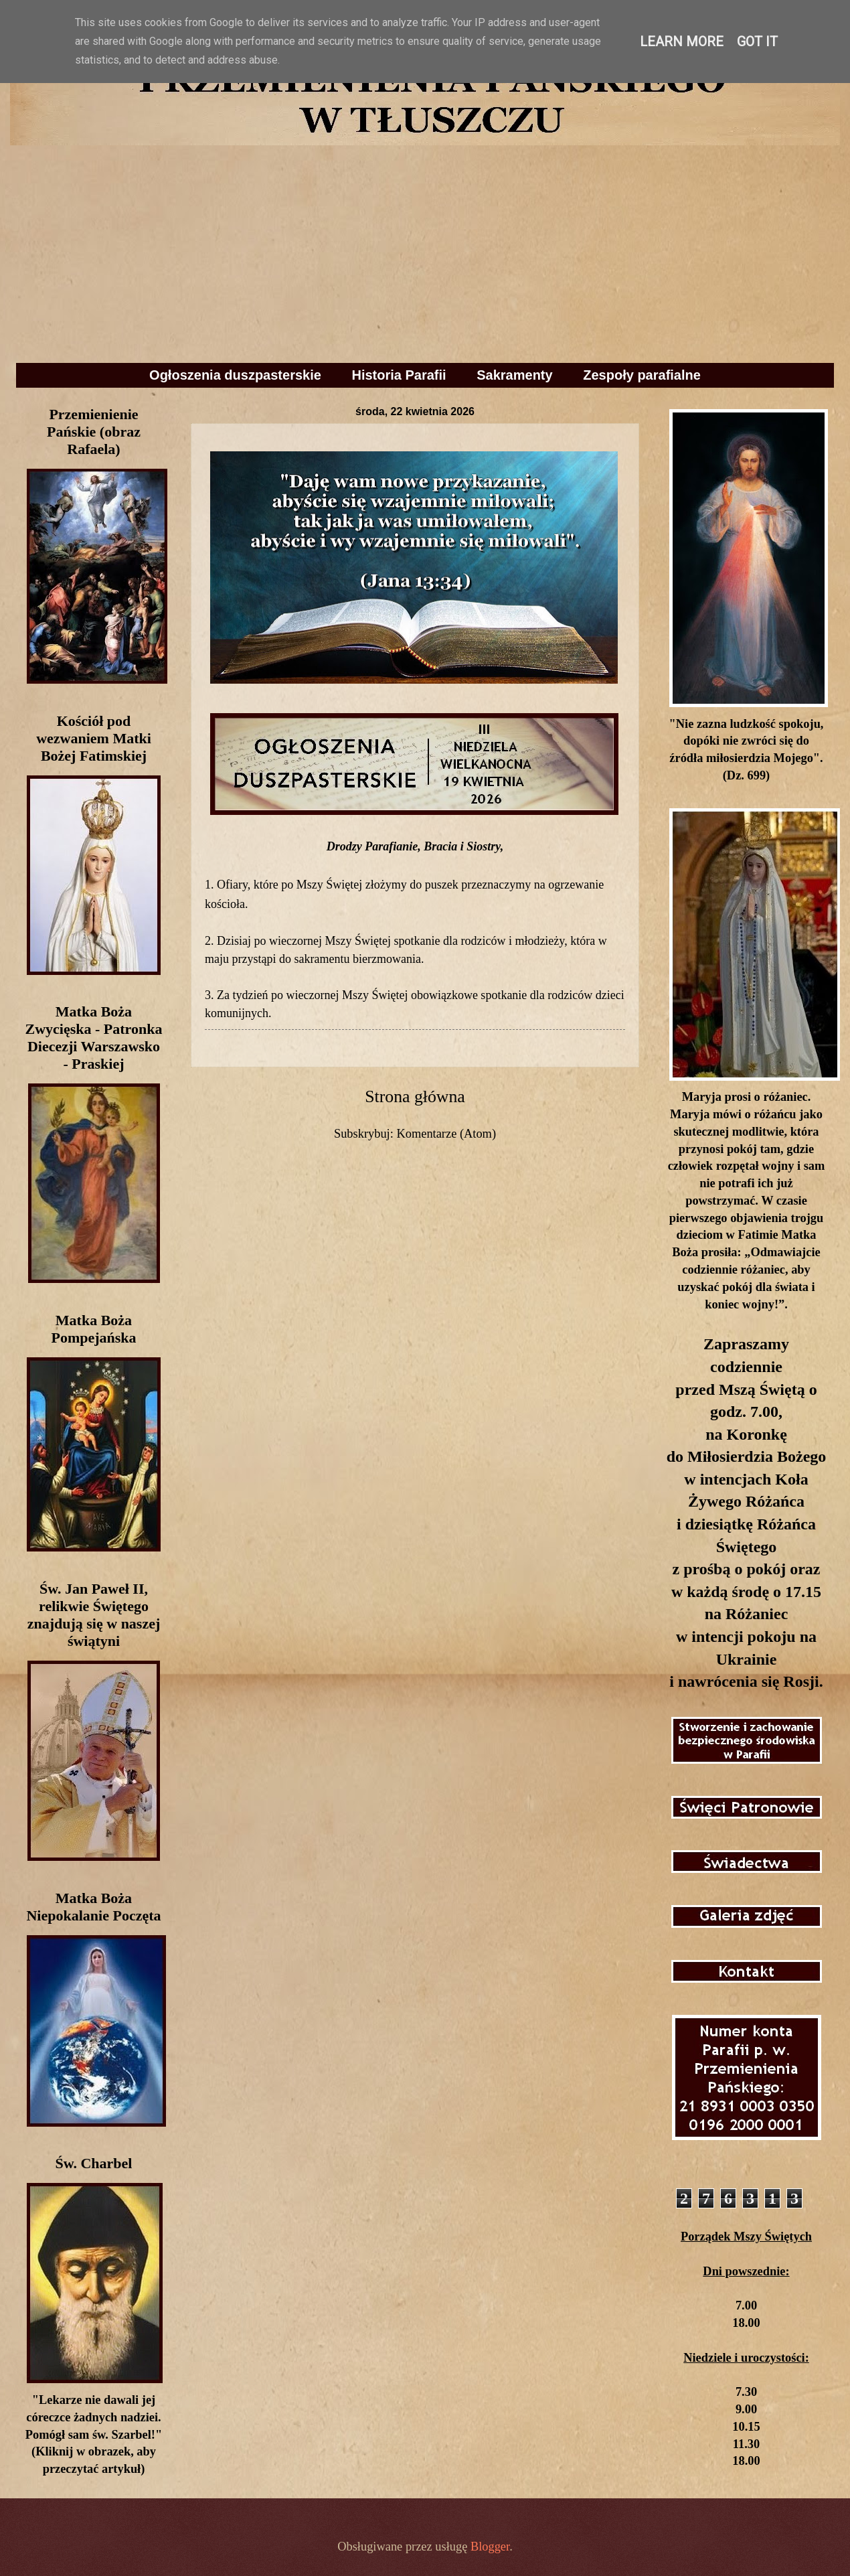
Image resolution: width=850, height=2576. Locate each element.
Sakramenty (514, 375)
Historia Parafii (398, 375)
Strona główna (414, 1096)
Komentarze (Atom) (446, 1133)
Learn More (682, 41)
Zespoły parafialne (642, 375)
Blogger (490, 2546)
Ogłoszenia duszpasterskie (235, 375)
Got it (757, 41)
